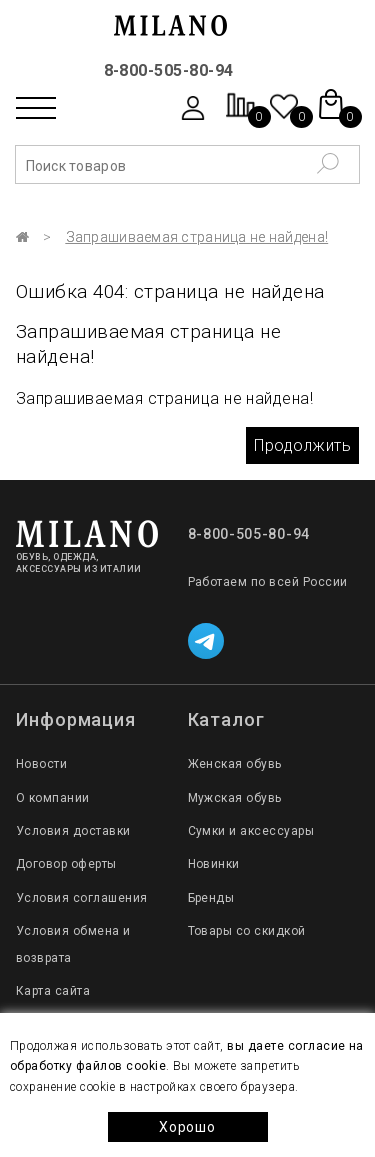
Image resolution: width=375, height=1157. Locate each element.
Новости (41, 764)
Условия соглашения (82, 898)
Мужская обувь (235, 798)
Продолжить (302, 445)
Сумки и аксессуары (251, 831)
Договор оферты (66, 864)
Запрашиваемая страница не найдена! (197, 237)
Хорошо (187, 1127)
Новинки (214, 864)
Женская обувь (235, 764)
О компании (53, 798)
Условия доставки (73, 831)
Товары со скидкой (247, 931)
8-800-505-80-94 (169, 70)
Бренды (211, 898)
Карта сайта (53, 991)
